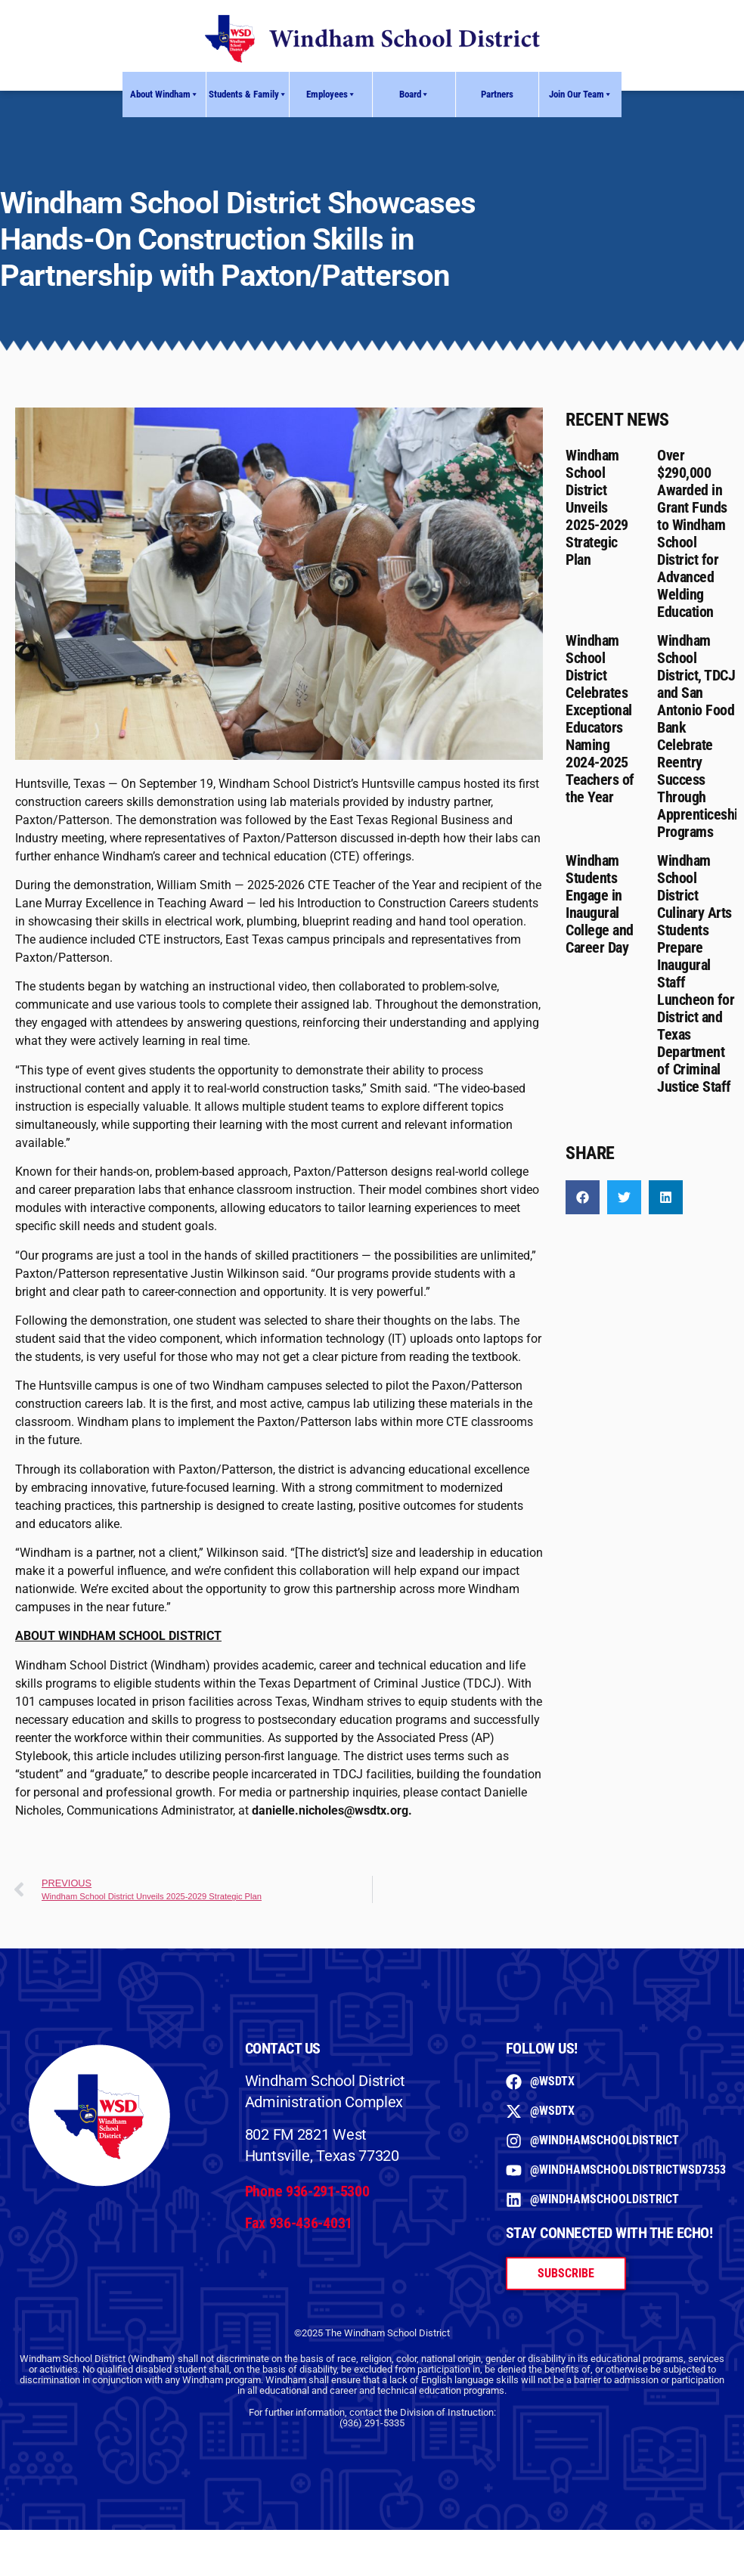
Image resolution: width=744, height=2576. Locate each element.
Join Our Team (580, 94)
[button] (583, 1197)
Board (414, 94)
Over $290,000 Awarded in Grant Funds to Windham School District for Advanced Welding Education (692, 533)
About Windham (164, 94)
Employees (331, 94)
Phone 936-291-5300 (307, 2191)
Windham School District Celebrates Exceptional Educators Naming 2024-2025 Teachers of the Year (600, 718)
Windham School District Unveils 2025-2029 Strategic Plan (597, 507)
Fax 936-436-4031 (298, 2223)
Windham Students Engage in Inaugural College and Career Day (600, 903)
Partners (497, 94)
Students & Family (248, 94)
